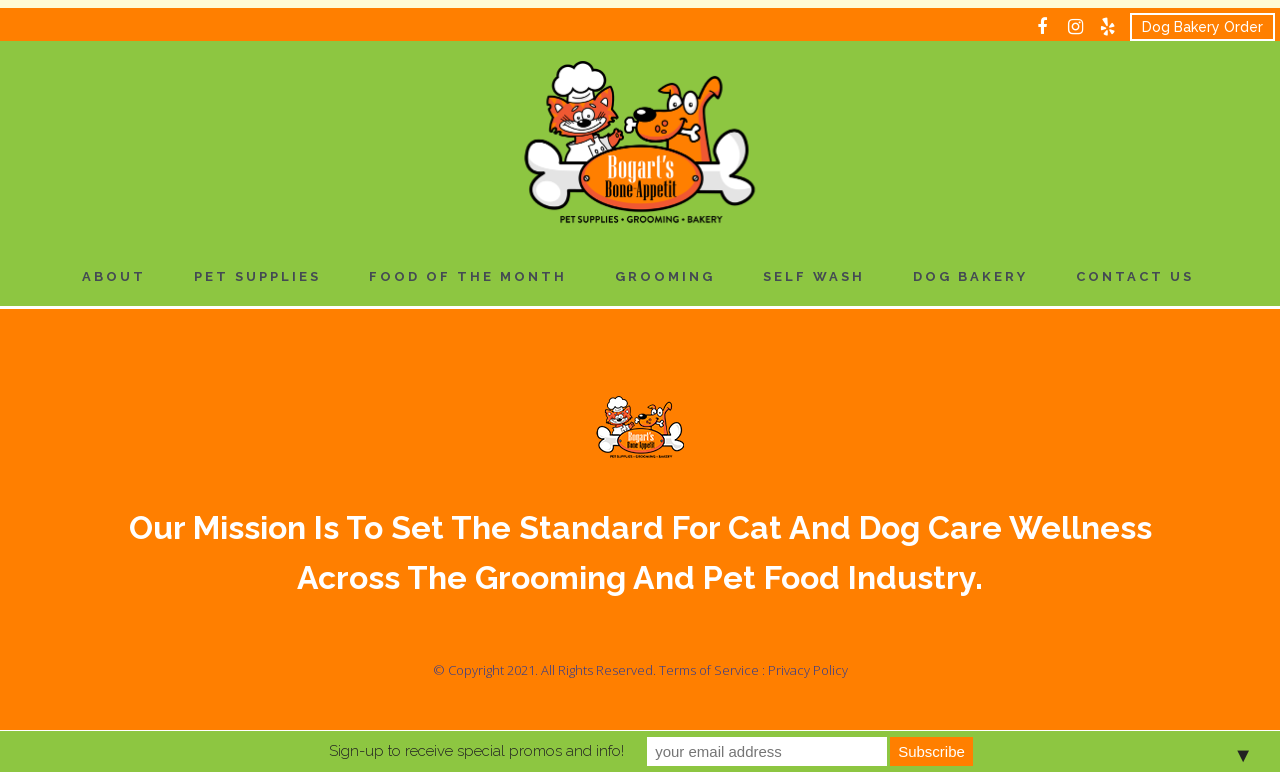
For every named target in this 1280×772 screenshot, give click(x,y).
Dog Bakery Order (1202, 27)
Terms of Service (709, 670)
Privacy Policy (808, 670)
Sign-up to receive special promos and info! (476, 751)
